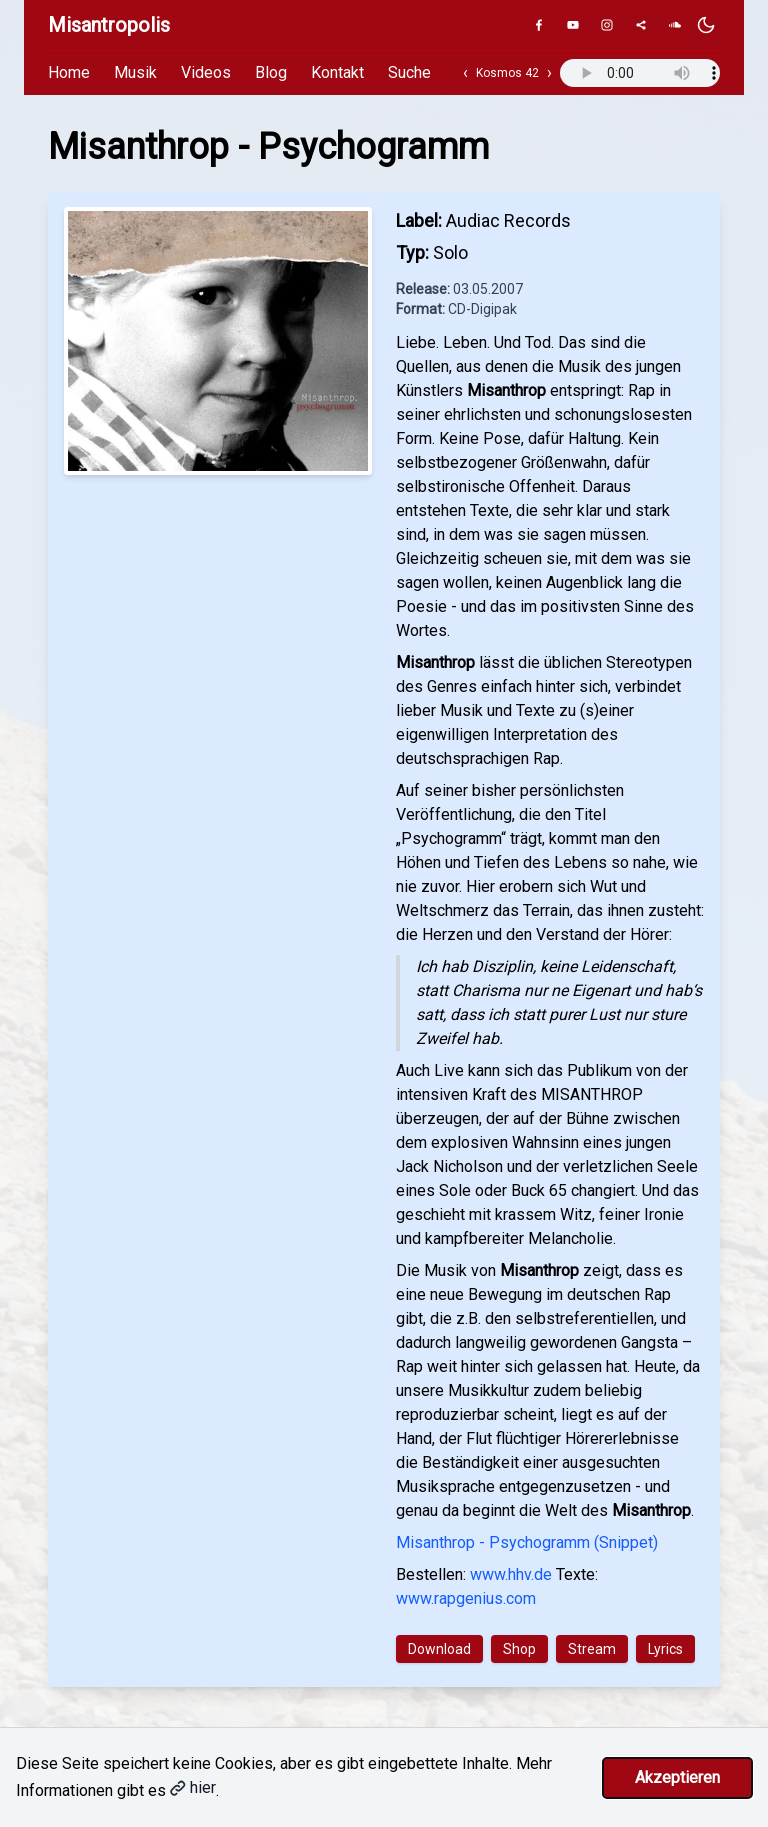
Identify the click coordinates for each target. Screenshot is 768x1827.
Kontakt (337, 72)
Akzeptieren (677, 1777)
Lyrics (665, 1649)
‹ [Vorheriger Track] (465, 72)
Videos (206, 72)
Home (69, 72)
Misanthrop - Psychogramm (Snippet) (527, 1542)
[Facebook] (539, 25)
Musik (135, 72)
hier (193, 1787)
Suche (409, 72)
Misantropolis (109, 25)
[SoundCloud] (675, 25)
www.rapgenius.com (466, 1598)
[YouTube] (573, 25)
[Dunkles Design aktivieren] (706, 25)
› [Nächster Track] (549, 72)
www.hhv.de (511, 1574)
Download (439, 1649)
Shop (519, 1649)
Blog (271, 72)
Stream (592, 1649)
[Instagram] (607, 25)
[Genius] (641, 25)
